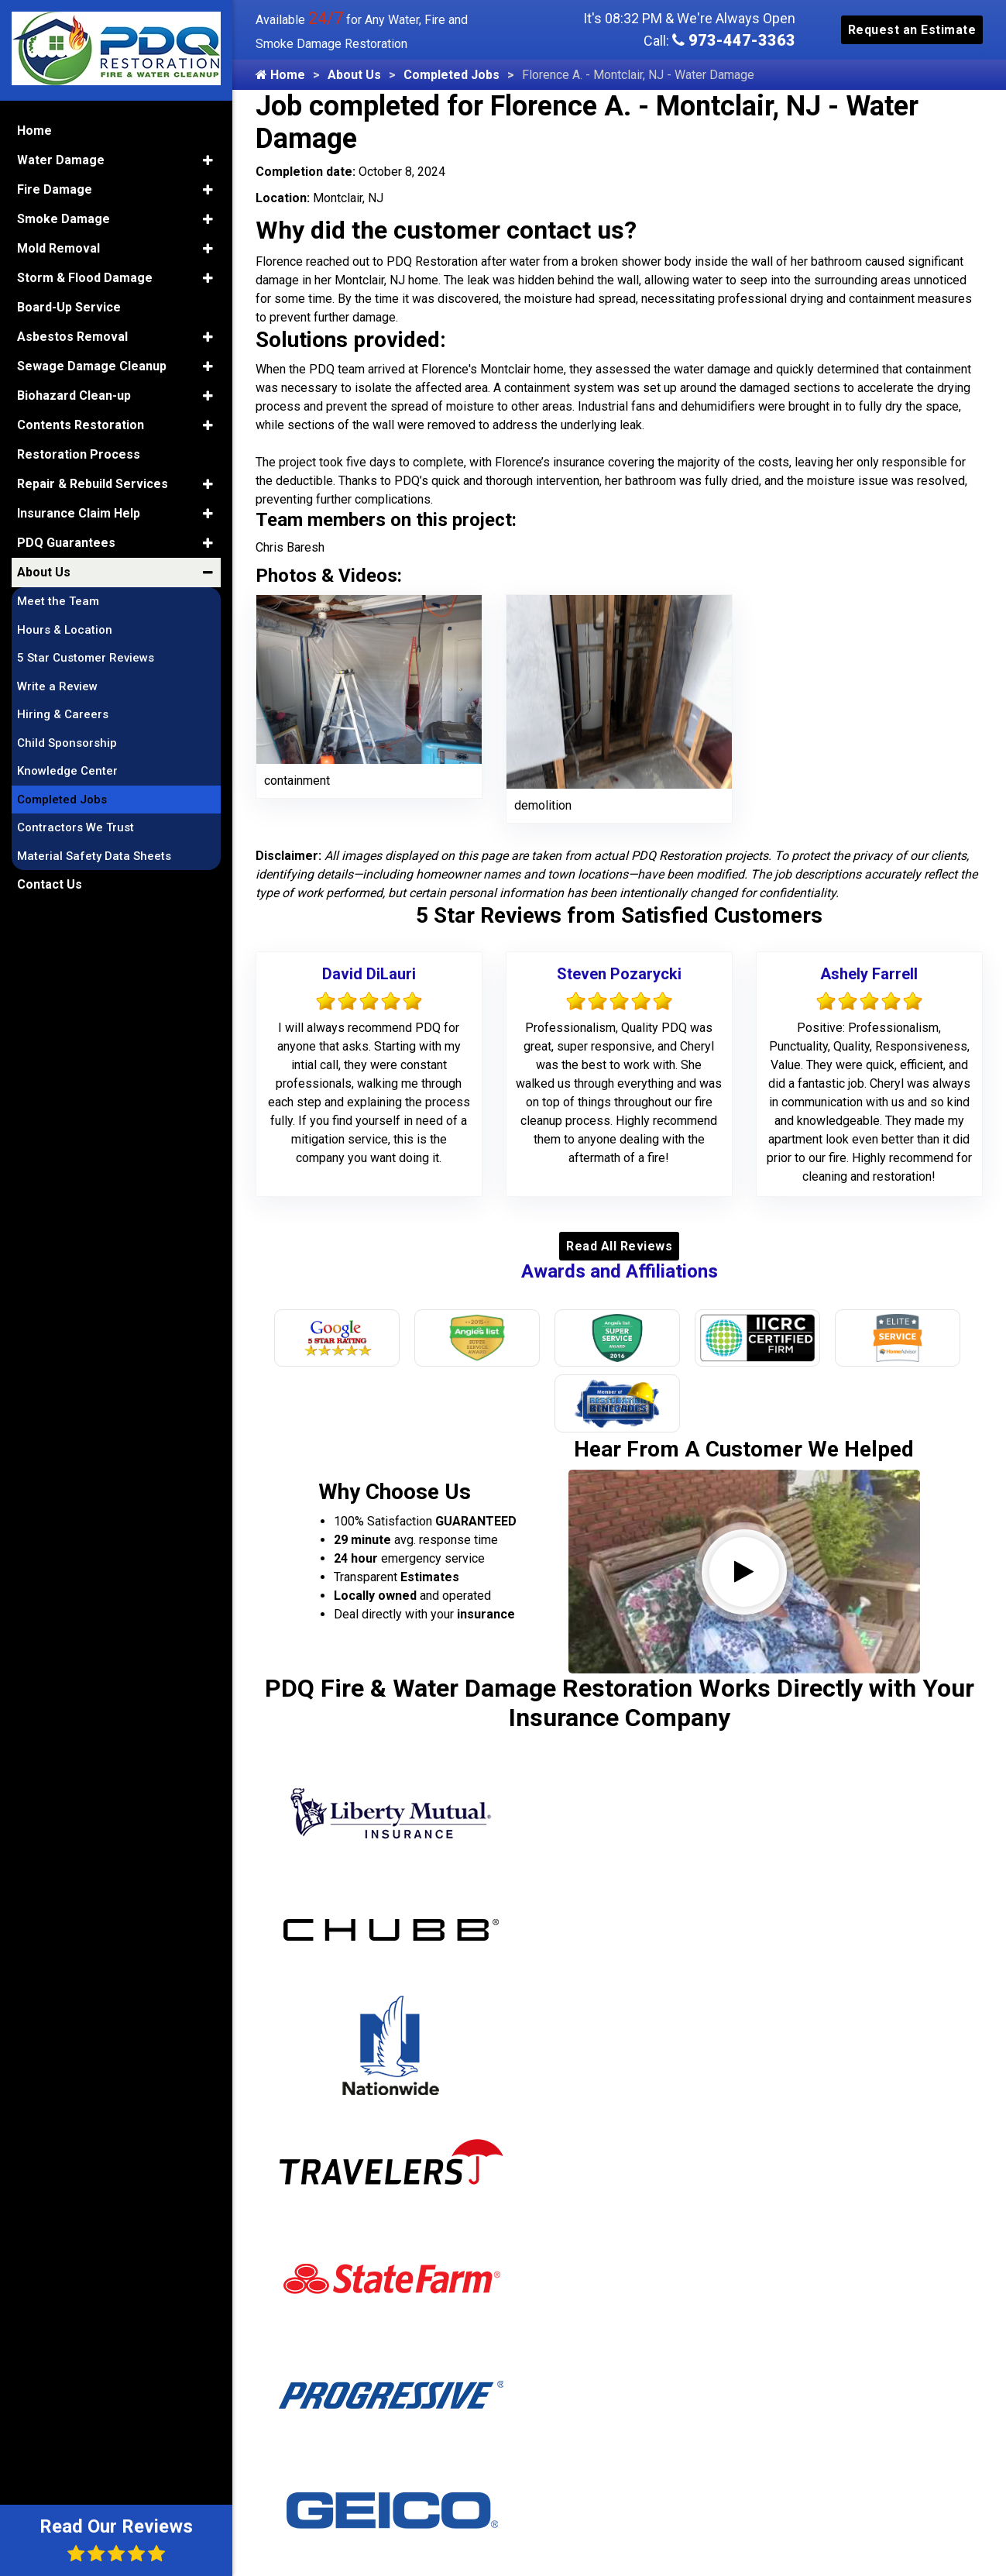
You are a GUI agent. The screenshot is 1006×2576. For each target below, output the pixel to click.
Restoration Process (78, 454)
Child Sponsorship (67, 743)
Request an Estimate (912, 29)
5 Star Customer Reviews (85, 658)
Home (280, 74)
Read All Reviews (619, 1246)
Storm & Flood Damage (85, 277)
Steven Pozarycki (619, 974)
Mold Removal (58, 248)
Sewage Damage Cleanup (92, 366)
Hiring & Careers (62, 714)
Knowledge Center (67, 771)
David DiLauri (369, 974)
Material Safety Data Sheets (94, 856)
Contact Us (49, 884)
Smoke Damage (63, 219)
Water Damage (61, 160)
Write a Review (57, 686)
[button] (208, 160)
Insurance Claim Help (78, 513)
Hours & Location (64, 630)
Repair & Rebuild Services (92, 483)
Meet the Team (58, 601)
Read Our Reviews (116, 2539)
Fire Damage (54, 189)
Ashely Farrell (869, 974)
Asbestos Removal (72, 336)
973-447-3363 (733, 40)
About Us (354, 74)
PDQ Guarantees (66, 542)
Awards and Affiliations (619, 1271)
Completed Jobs (451, 74)
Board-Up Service (69, 307)
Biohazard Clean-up (74, 395)
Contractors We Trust (75, 827)
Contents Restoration (80, 425)
